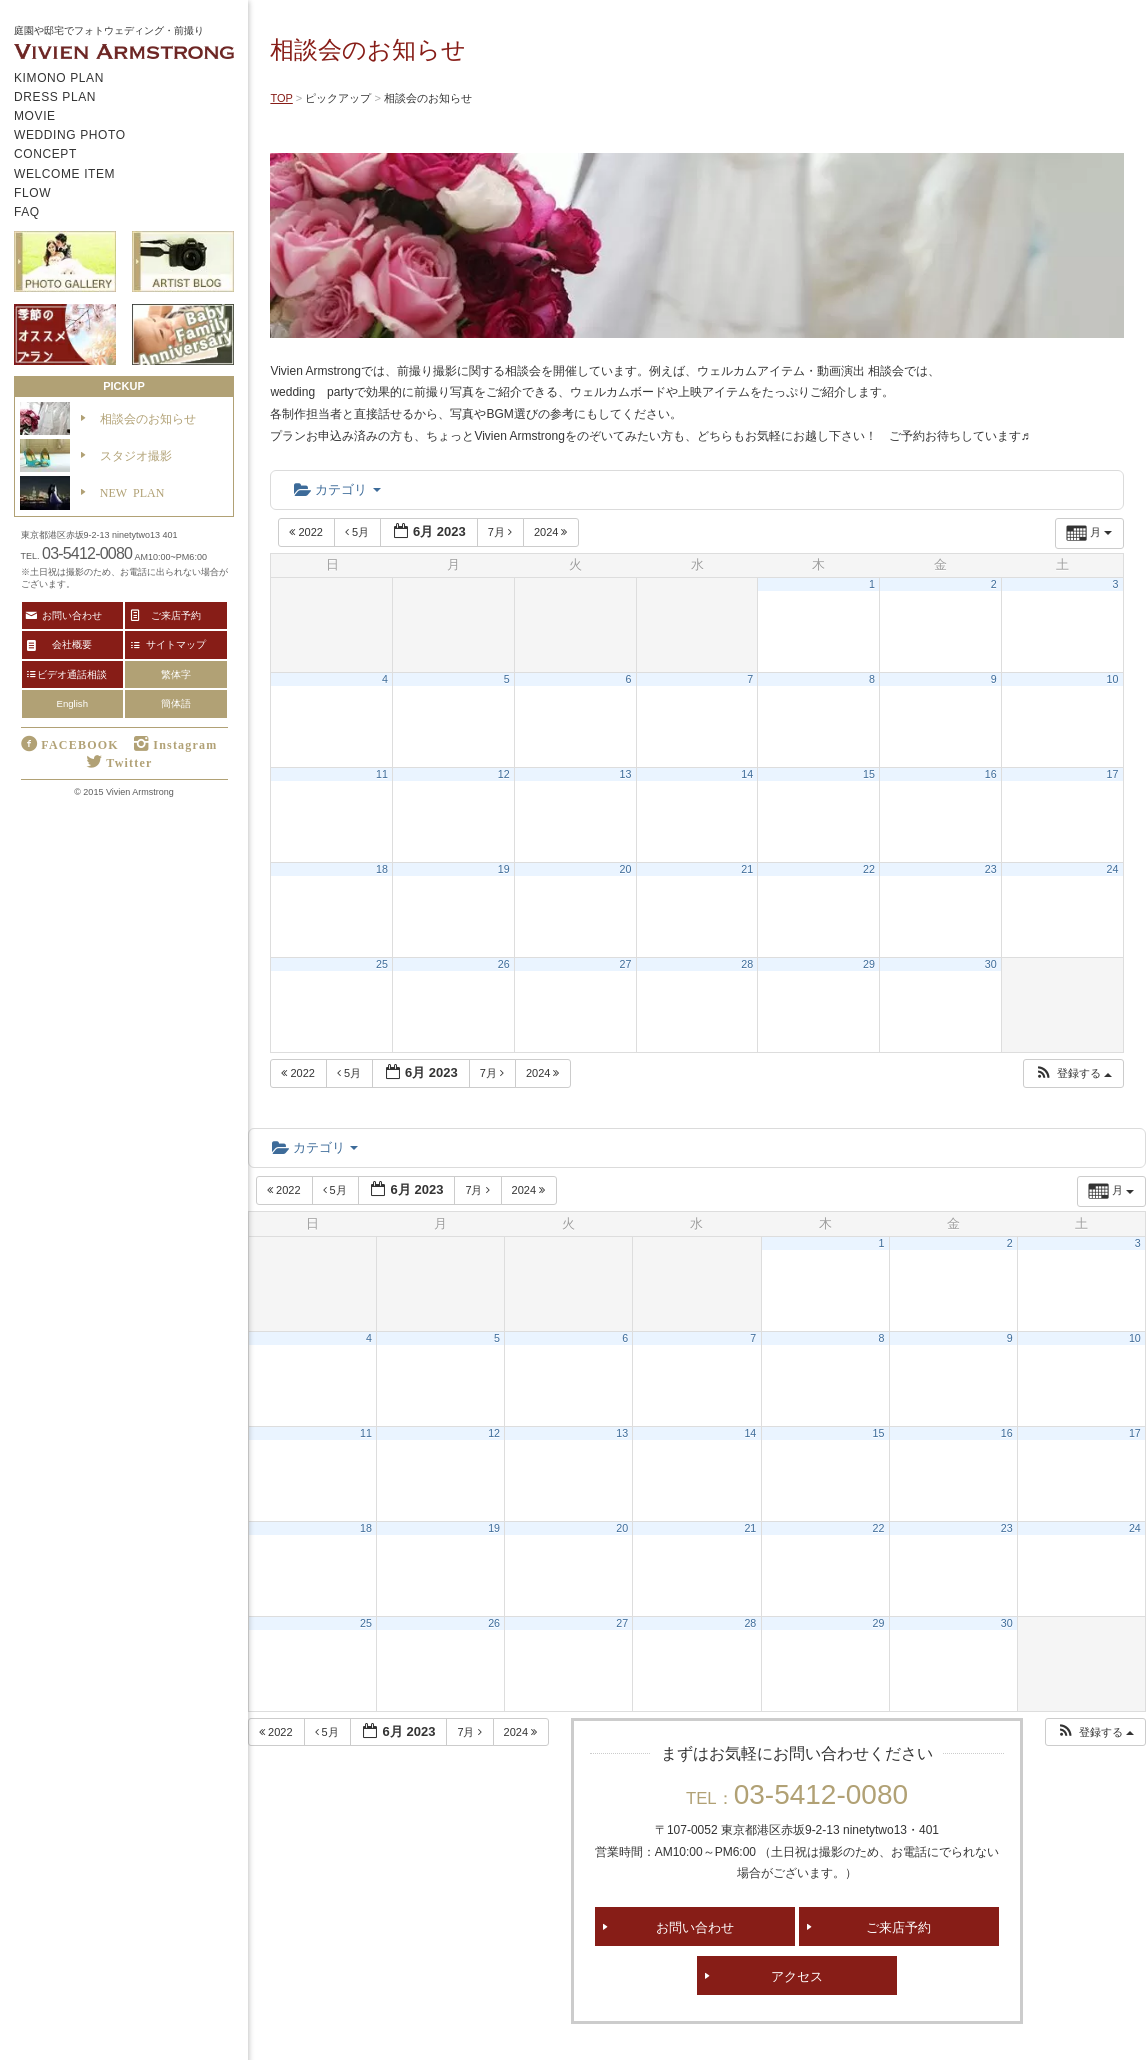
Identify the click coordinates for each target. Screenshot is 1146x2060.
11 (382, 774)
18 (382, 869)
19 (504, 869)
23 (991, 869)
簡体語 (176, 703)
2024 (552, 532)
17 (1113, 774)
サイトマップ (176, 644)
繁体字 (176, 674)
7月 (501, 532)
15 (869, 774)
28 (747, 964)
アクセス (797, 1975)
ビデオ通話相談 (72, 674)
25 (382, 964)
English (72, 703)
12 (504, 774)
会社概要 (72, 644)
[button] (1073, 1073)
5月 (358, 532)
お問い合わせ (695, 1926)
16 (991, 774)
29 (869, 964)
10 (1113, 679)
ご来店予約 (898, 1926)
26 (504, 964)
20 (626, 869)
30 (991, 964)
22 (869, 869)
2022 (307, 532)
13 (626, 774)
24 (1113, 869)
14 (747, 774)
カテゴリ (337, 489)
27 (626, 964)
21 (747, 869)
